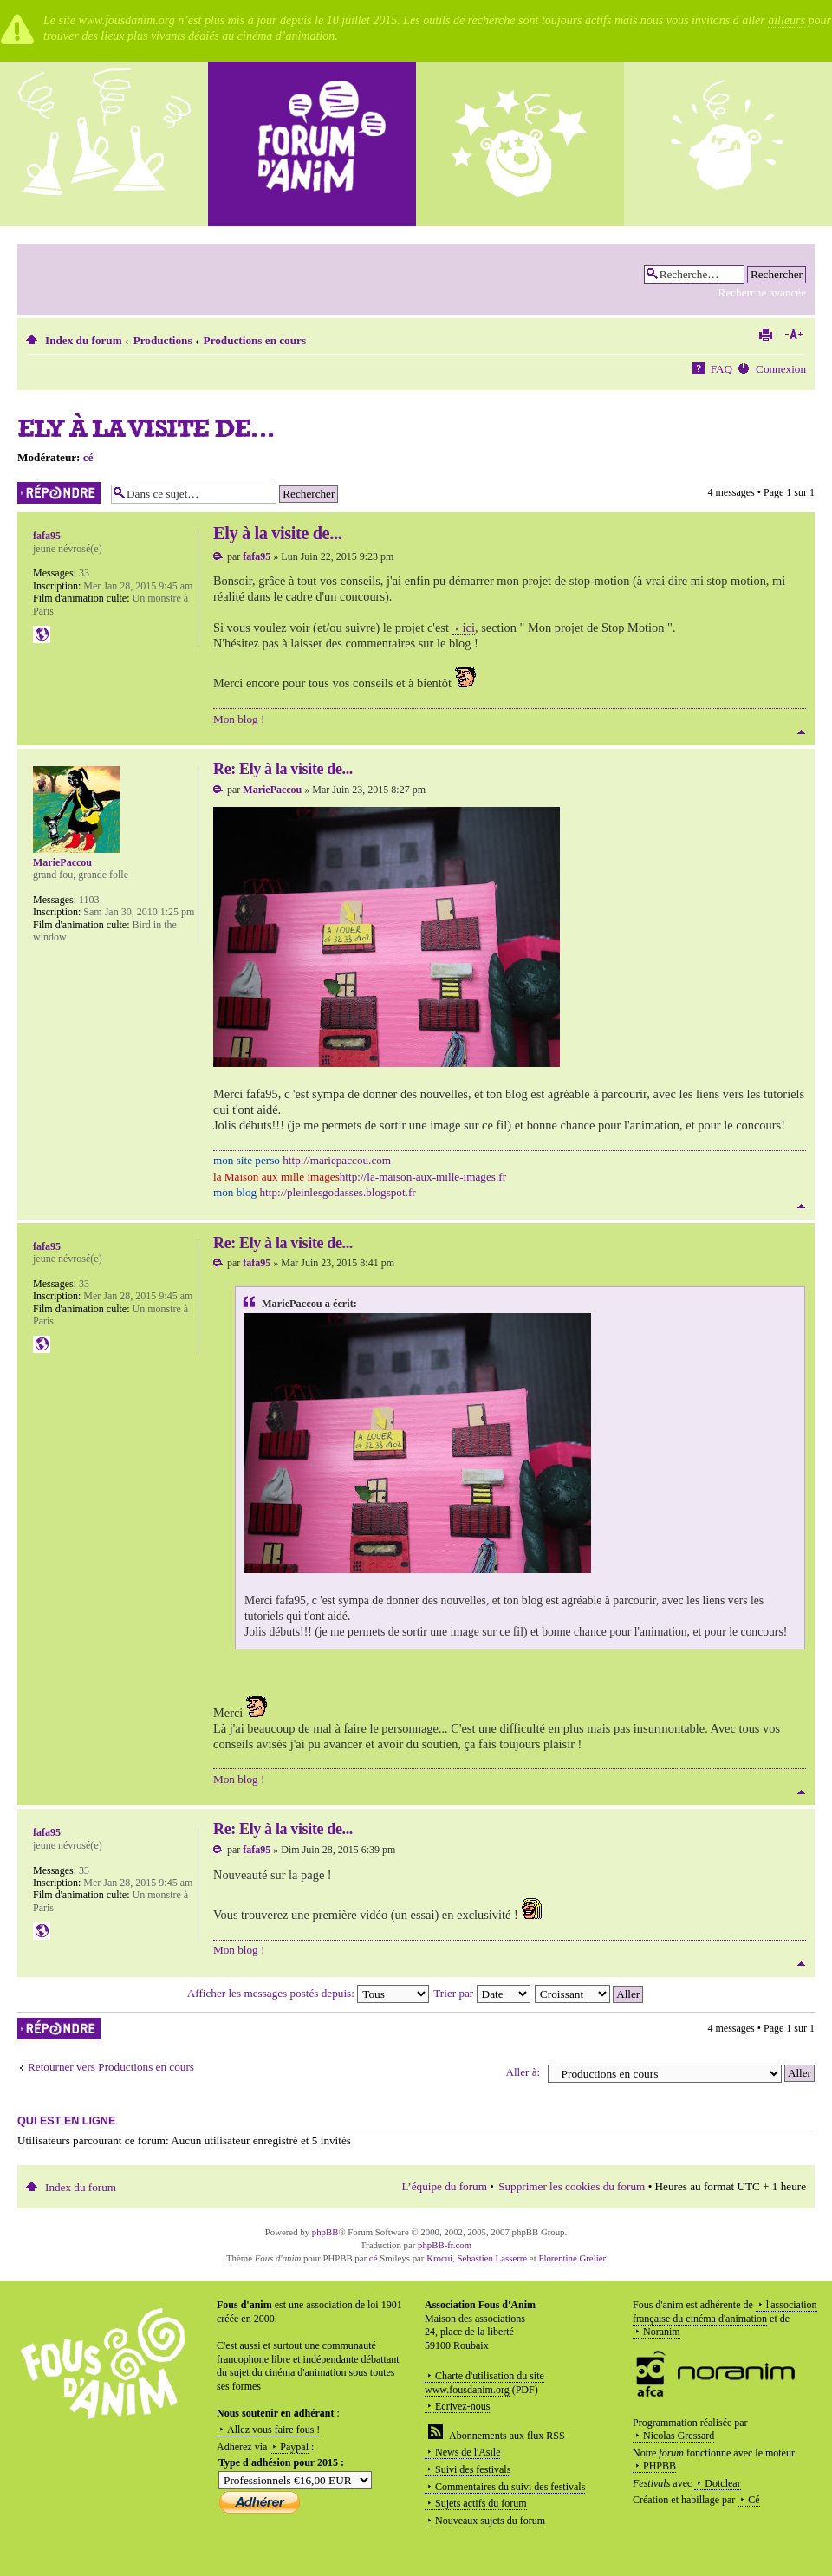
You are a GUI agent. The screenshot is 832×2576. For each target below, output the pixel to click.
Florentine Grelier (572, 2258)
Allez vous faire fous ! (273, 2429)
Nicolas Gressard (678, 2436)
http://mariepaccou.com (337, 1160)
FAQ (721, 368)
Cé (753, 2500)
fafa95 (256, 556)
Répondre (59, 493)
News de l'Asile (467, 2452)
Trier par (481, 1993)
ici (469, 627)
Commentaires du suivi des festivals (510, 2487)
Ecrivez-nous (462, 2406)
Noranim (661, 2332)
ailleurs (786, 20)
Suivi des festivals (472, 2469)
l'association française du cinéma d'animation (725, 2312)
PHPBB (659, 2466)
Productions (162, 340)
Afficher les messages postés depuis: (308, 1993)
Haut (801, 732)
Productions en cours (255, 340)
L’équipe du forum (444, 2186)
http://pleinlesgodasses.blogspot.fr (337, 1192)
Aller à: (522, 2071)
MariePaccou (272, 790)
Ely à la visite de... (146, 428)
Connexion (781, 368)
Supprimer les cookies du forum (571, 2186)
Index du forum (83, 340)
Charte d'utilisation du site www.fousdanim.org (484, 2383)
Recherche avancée (762, 292)
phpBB (325, 2232)
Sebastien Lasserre (493, 2258)
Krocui (439, 2258)
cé (88, 457)
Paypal (294, 2447)
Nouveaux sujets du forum (490, 2520)
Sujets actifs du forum (481, 2503)
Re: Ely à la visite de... (283, 768)
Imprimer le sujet (765, 334)
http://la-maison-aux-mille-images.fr (423, 1176)
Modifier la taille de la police (793, 334)
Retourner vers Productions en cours (111, 2066)
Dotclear (722, 2483)
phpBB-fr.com (444, 2245)
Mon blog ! (238, 718)
